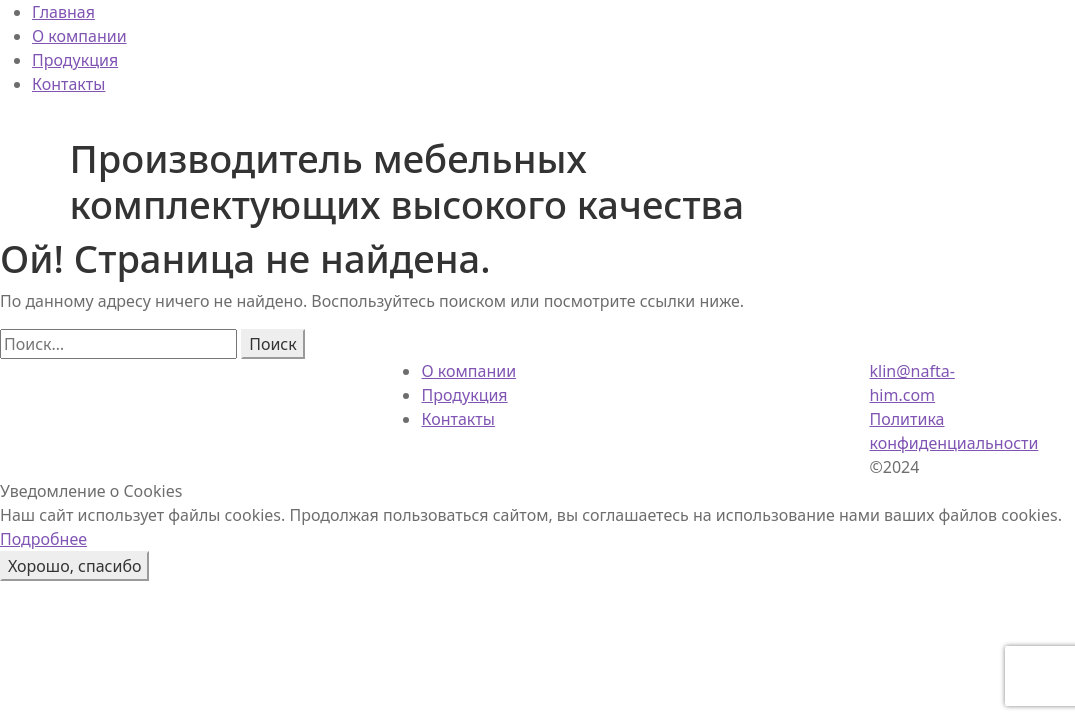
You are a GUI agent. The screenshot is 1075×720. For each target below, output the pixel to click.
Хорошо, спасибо (74, 566)
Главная (63, 12)
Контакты (68, 84)
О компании (79, 36)
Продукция (75, 60)
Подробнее (43, 539)
